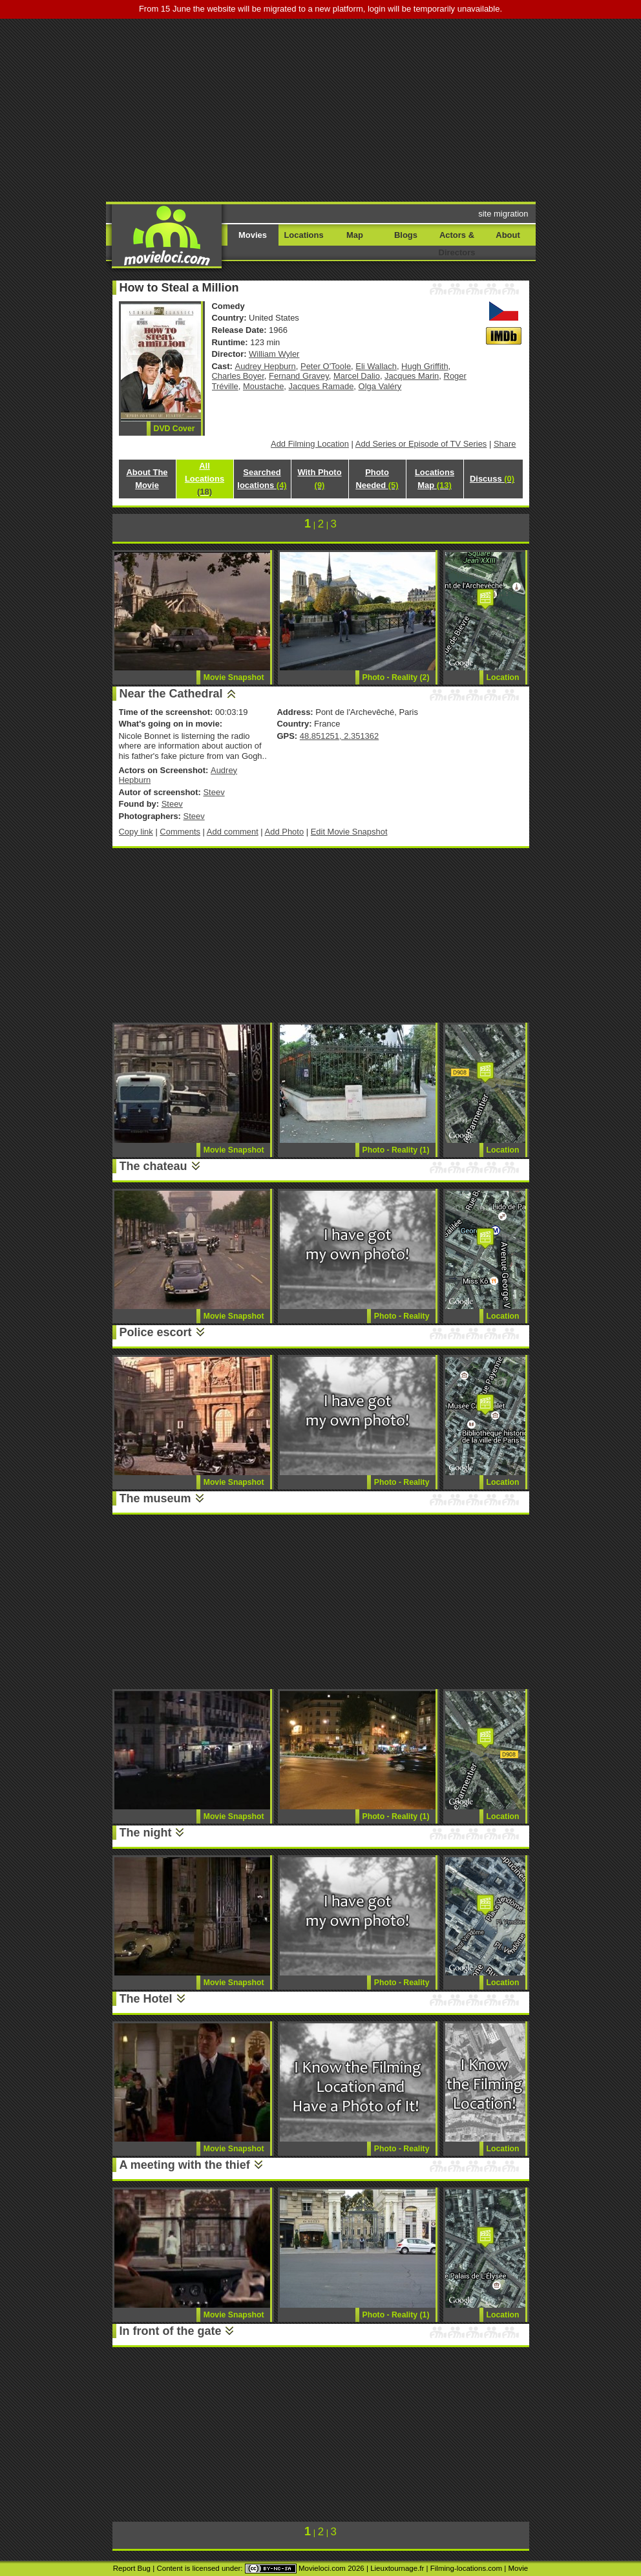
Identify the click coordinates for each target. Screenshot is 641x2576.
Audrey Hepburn (265, 366)
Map (354, 235)
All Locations (204, 478)
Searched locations (261, 478)
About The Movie (146, 478)
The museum (155, 1498)
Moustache (263, 386)
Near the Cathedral (171, 693)
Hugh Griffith (424, 366)
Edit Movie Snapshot (349, 831)
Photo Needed (376, 478)
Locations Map (434, 478)
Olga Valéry (380, 386)
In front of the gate (171, 2331)
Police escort (156, 1332)
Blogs (405, 235)
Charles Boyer (238, 376)
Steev (213, 792)
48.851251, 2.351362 (339, 736)
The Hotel (146, 1998)
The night (146, 1832)
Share (505, 444)
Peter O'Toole (325, 366)
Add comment (232, 831)
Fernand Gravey (299, 376)
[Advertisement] (337, 109)
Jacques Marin (411, 376)
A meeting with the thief (185, 2164)
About (508, 235)
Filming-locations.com (466, 2568)
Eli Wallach (376, 366)
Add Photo (284, 831)
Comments (180, 831)
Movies (252, 235)
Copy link (136, 831)
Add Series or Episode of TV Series (421, 444)
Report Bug (132, 2568)
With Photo (319, 478)
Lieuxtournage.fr (397, 2568)
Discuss (492, 479)
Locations (303, 235)
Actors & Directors (457, 243)
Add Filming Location (310, 444)
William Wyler (274, 354)
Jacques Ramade (321, 386)
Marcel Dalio (356, 376)
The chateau (153, 1166)
